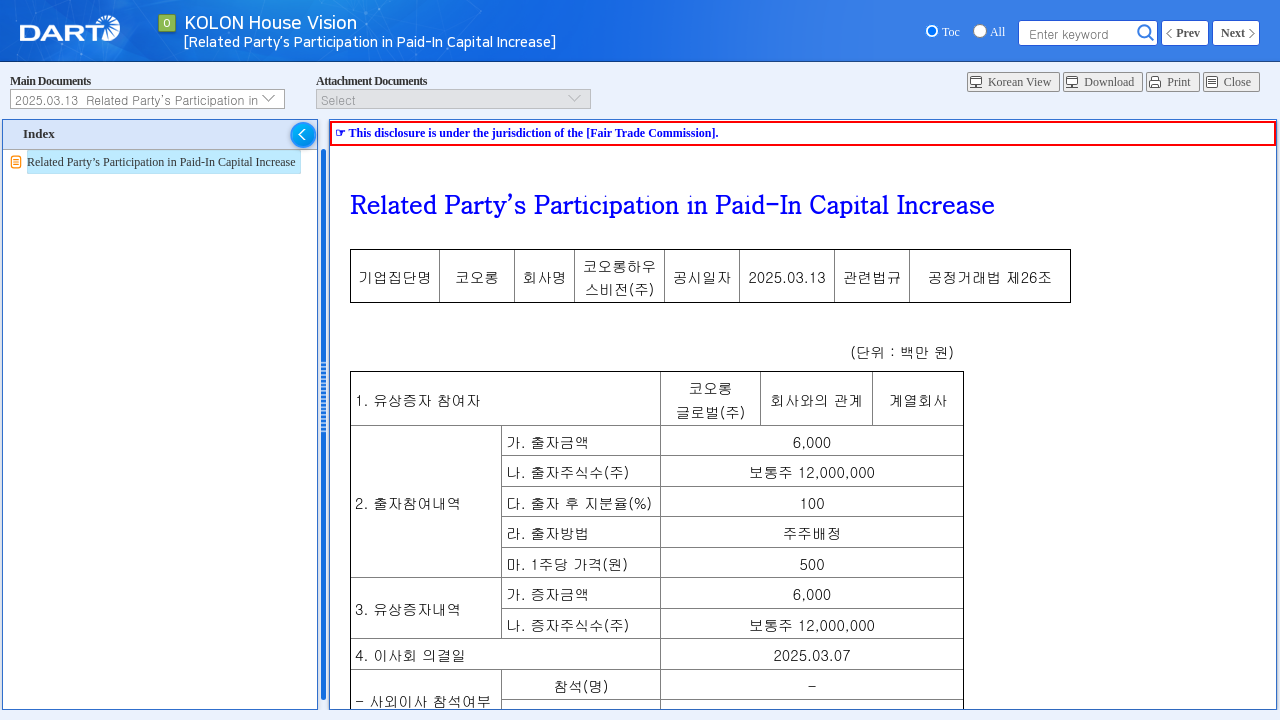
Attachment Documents (371, 81)
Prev (1188, 33)
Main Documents (50, 81)
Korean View (1019, 82)
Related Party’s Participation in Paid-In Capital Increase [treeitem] (161, 162)
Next (1233, 33)
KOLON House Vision (271, 24)
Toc (951, 32)
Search (1146, 33)
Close (1237, 82)
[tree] (160, 162)
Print (1178, 82)
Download (1109, 82)
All (997, 32)
